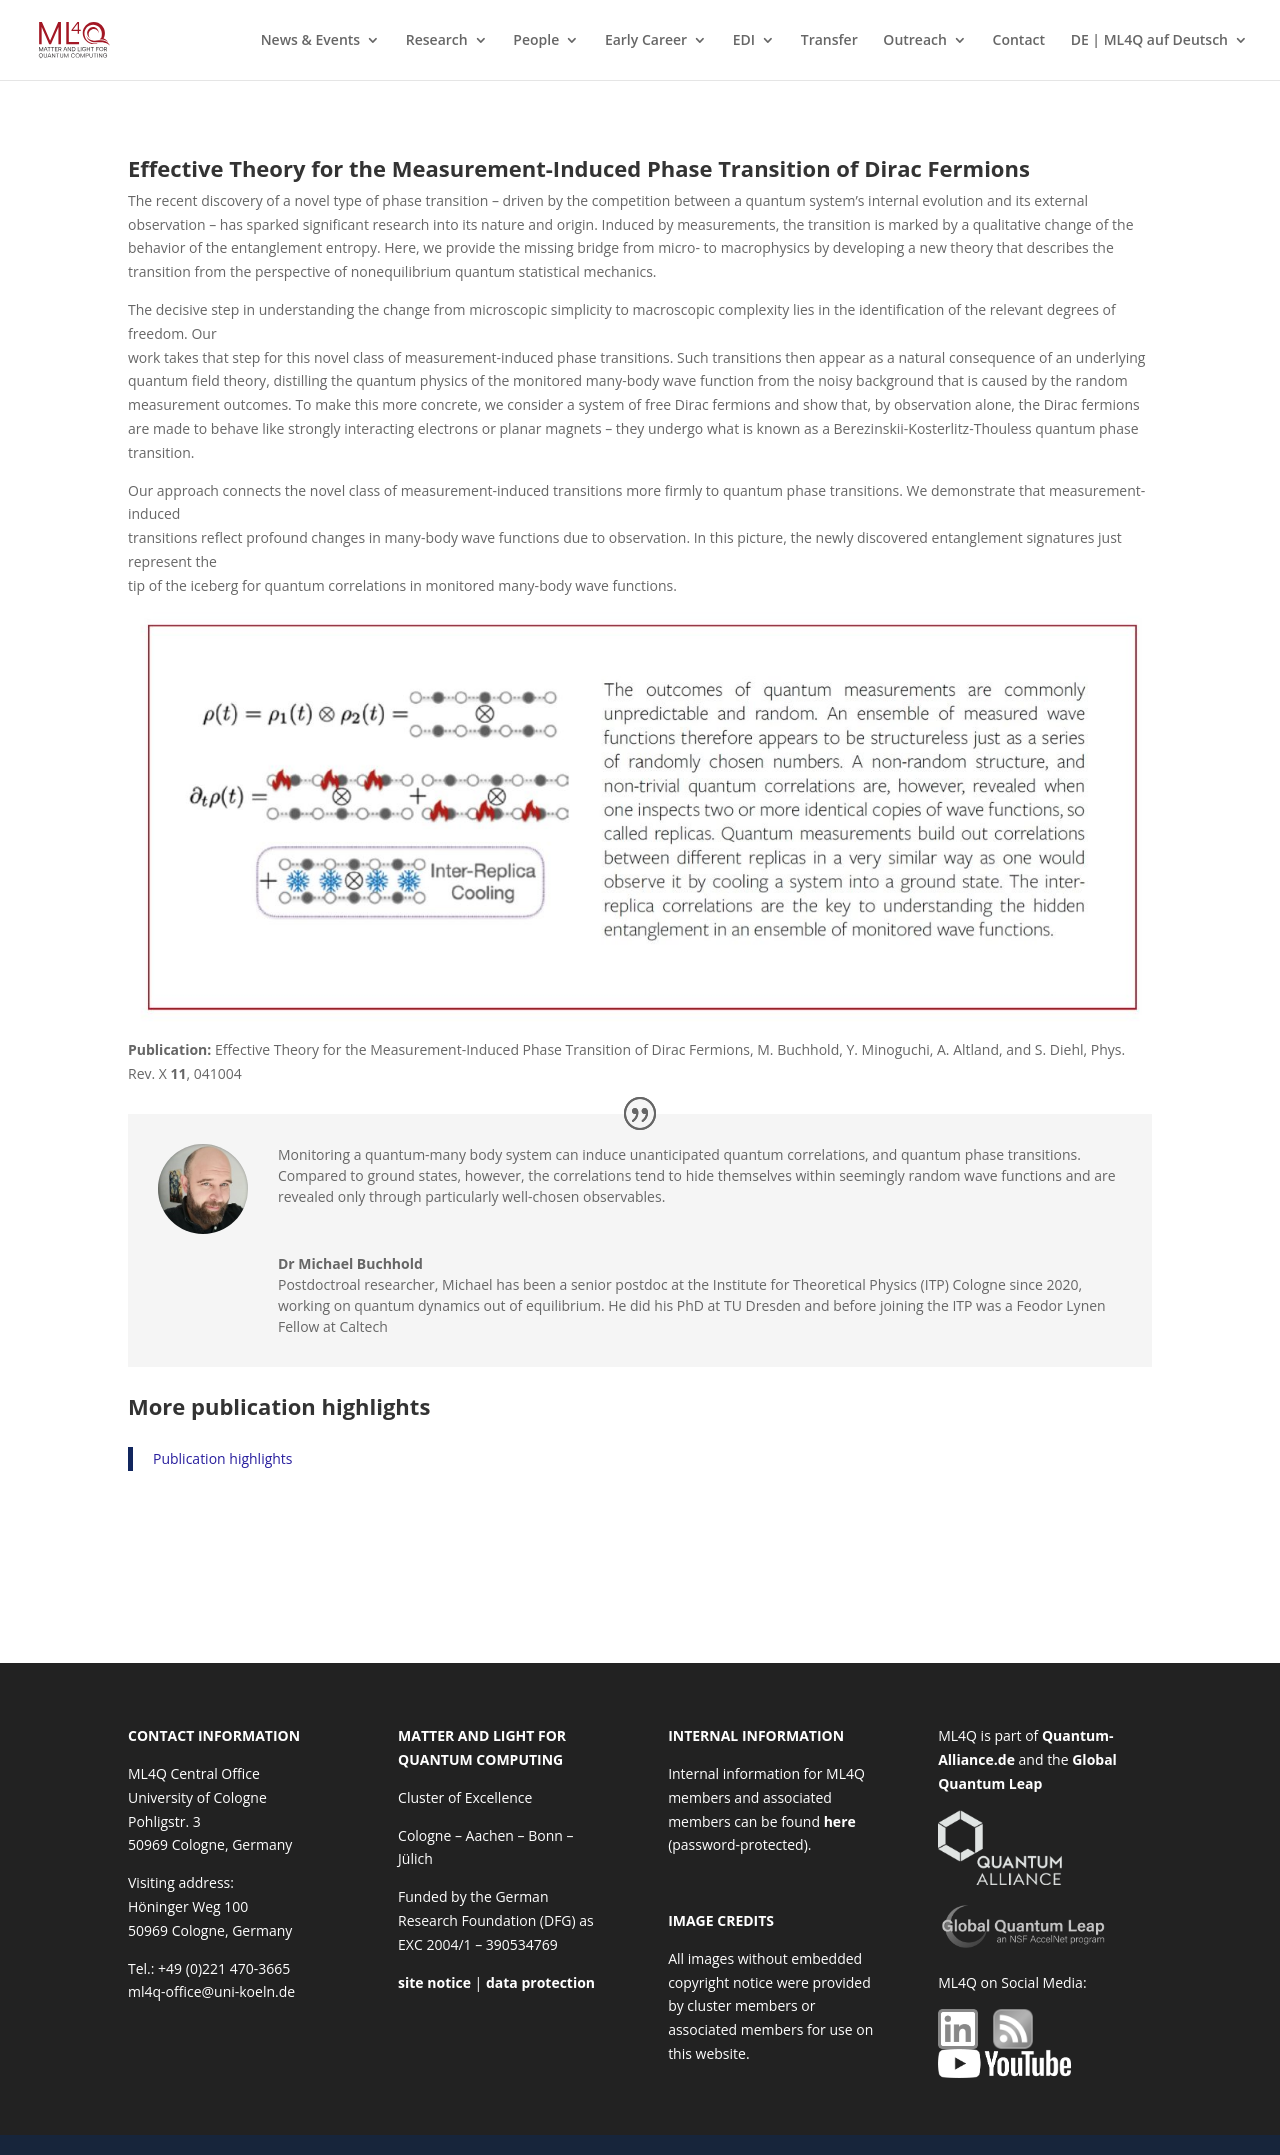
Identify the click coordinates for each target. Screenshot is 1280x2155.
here (840, 1821)
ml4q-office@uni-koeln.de (211, 1991)
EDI (744, 41)
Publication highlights (223, 1458)
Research (437, 41)
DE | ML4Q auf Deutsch (1149, 41)
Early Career (646, 41)
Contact (1019, 41)
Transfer (829, 41)
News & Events (311, 41)
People (536, 41)
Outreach (915, 41)
